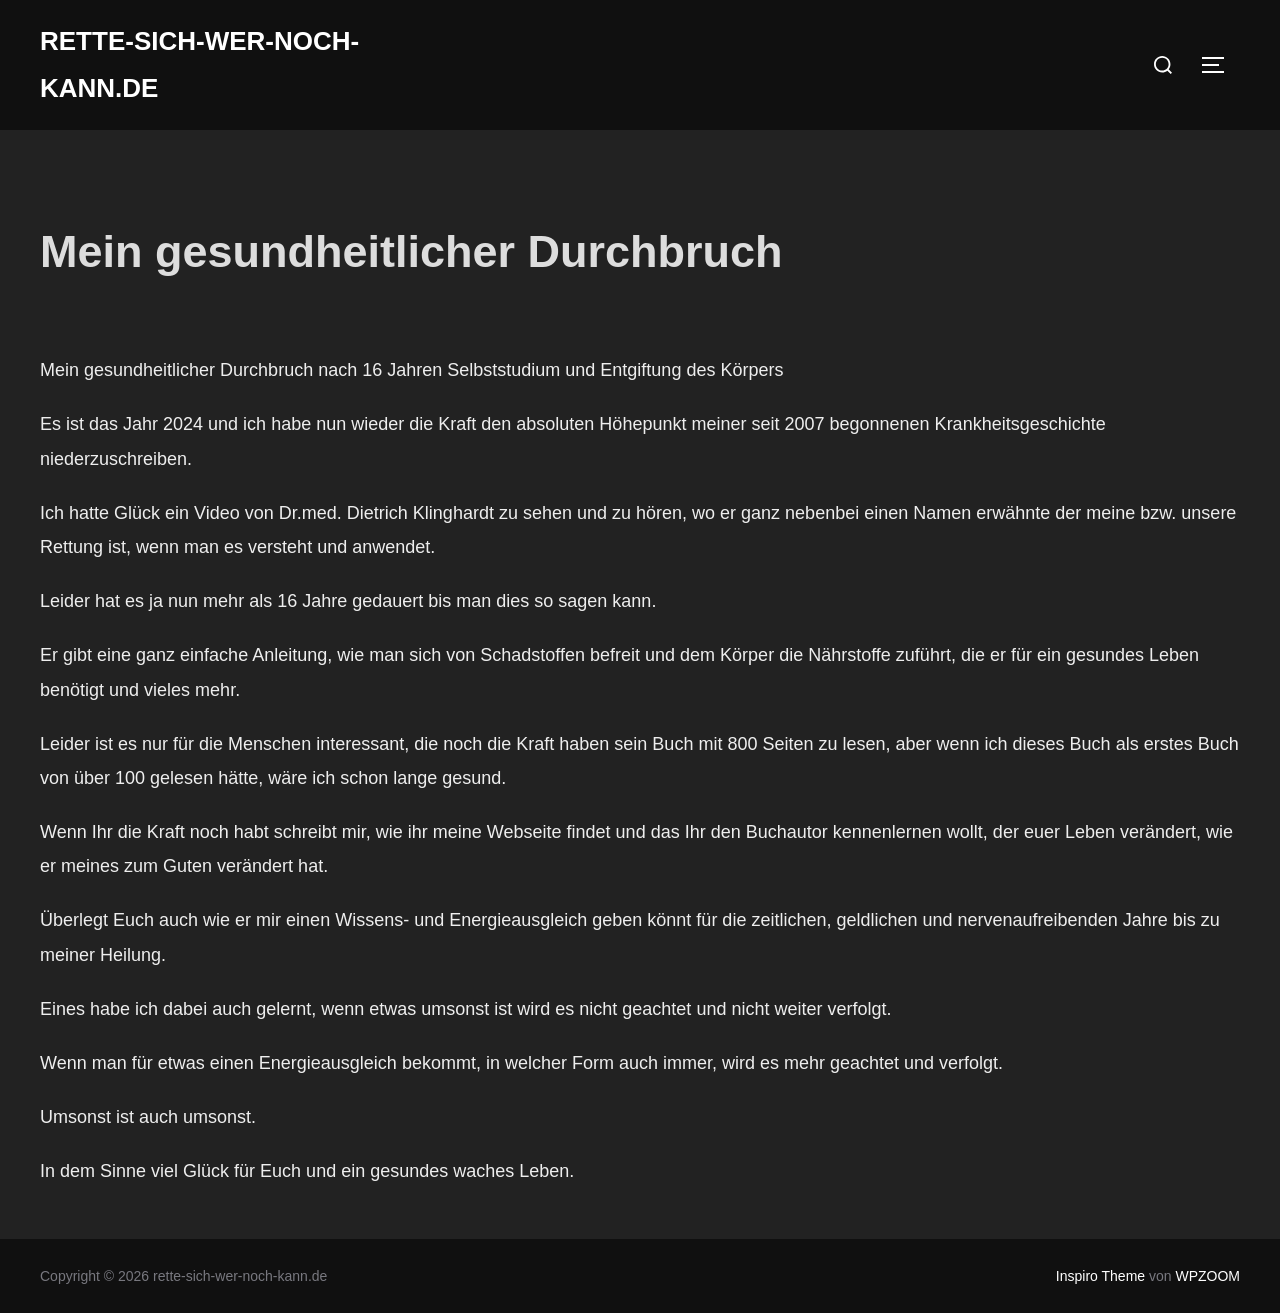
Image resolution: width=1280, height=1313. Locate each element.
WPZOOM (1207, 1276)
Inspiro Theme (1100, 1276)
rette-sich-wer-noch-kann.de (199, 64)
